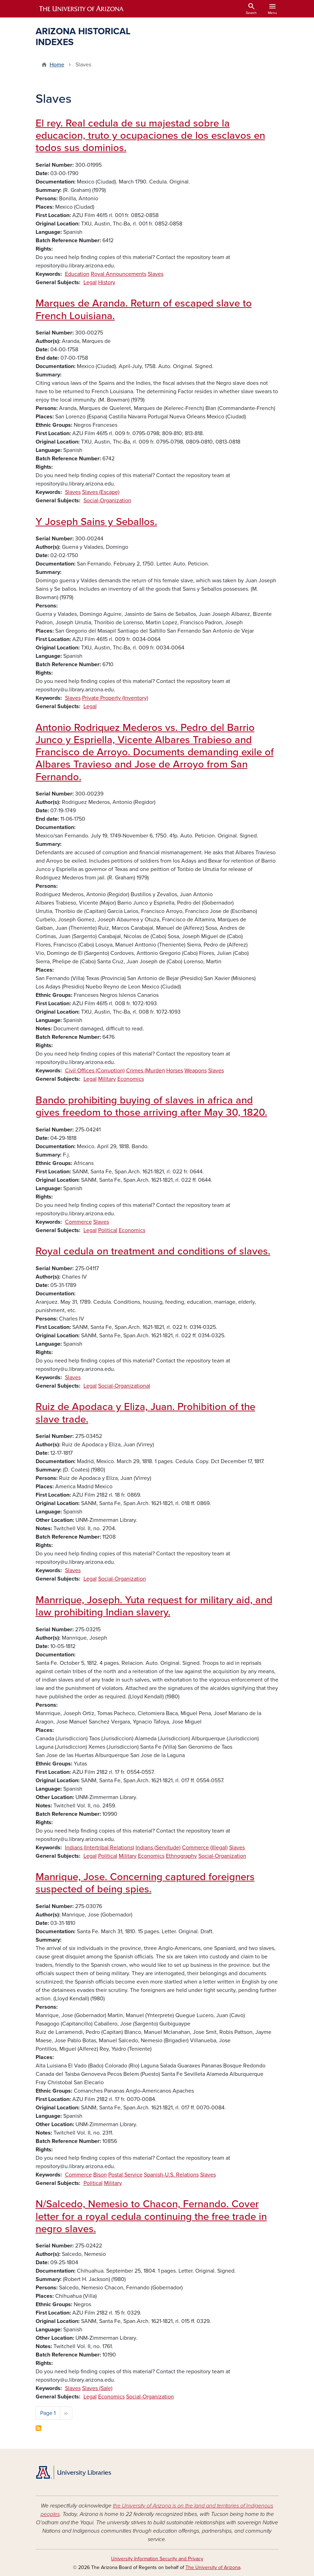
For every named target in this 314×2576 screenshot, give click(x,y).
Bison (100, 2174)
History (106, 282)
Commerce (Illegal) (205, 1847)
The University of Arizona (212, 2567)
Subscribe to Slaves (38, 2428)
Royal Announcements (118, 274)
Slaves (155, 274)
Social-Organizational (124, 1385)
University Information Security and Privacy (157, 2559)
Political (107, 1230)
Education (77, 274)
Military (107, 1078)
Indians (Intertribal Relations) (99, 1847)
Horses (174, 1070)
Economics (130, 1078)
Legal (90, 282)
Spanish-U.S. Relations (171, 2174)
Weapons (195, 1070)
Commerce (78, 1221)
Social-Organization (107, 500)
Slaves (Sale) (97, 2388)
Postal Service (125, 2174)
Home (57, 64)
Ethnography (181, 1855)
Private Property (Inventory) (115, 698)
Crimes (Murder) (145, 1070)
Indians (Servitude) (158, 1847)
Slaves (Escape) (100, 492)
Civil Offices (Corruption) (95, 1070)
